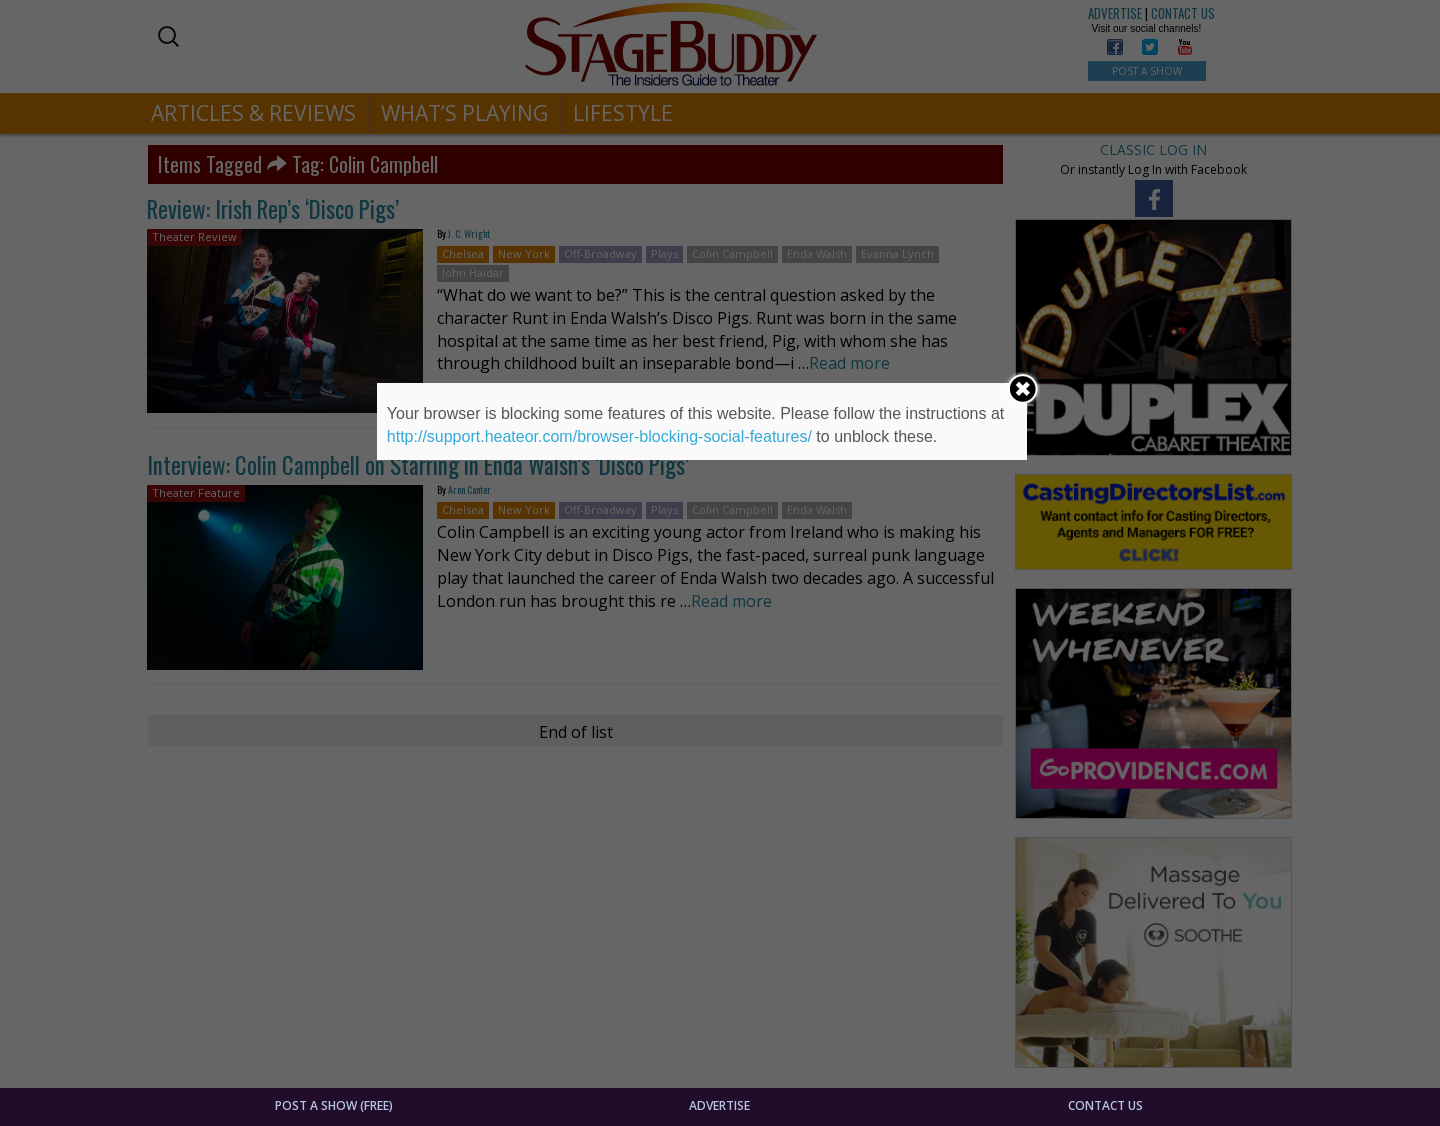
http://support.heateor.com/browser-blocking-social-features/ (599, 436)
